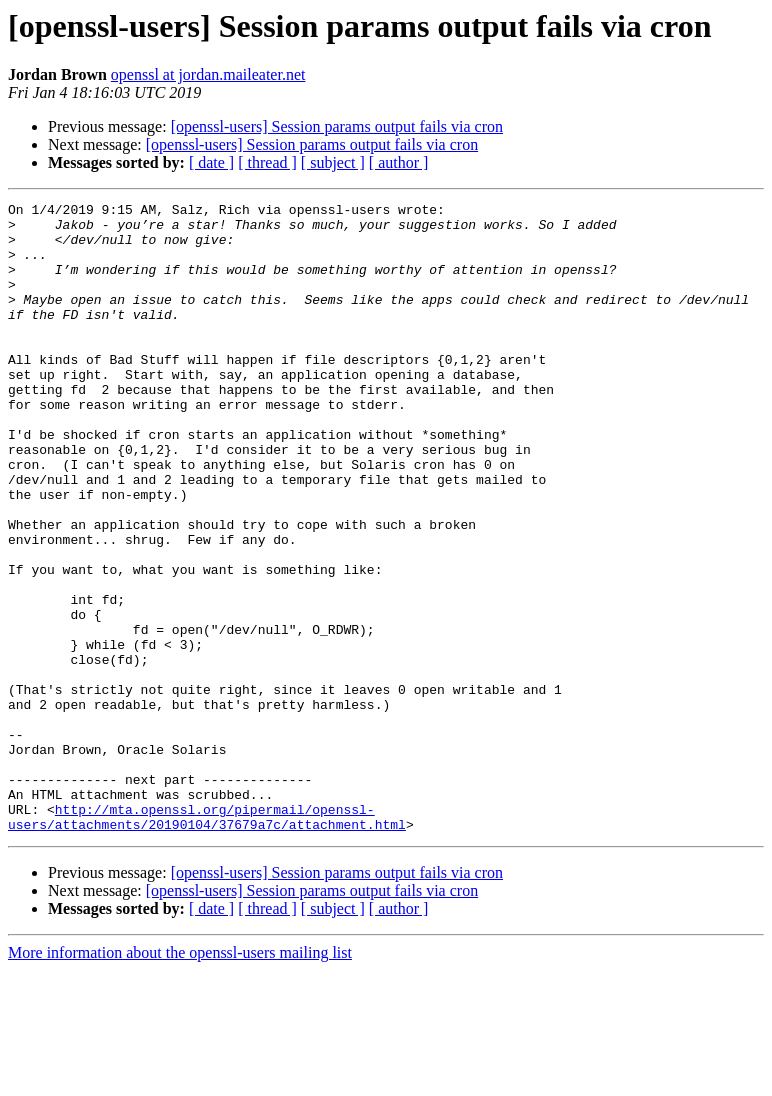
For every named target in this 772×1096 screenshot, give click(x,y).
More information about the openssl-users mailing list (180, 1078)
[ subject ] (333, 162)
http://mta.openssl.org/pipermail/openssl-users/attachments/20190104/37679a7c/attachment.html (207, 941)
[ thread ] (267, 162)
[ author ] (399, 162)
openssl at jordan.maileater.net (208, 74)
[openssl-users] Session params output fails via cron (337, 126)
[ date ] (211, 162)
